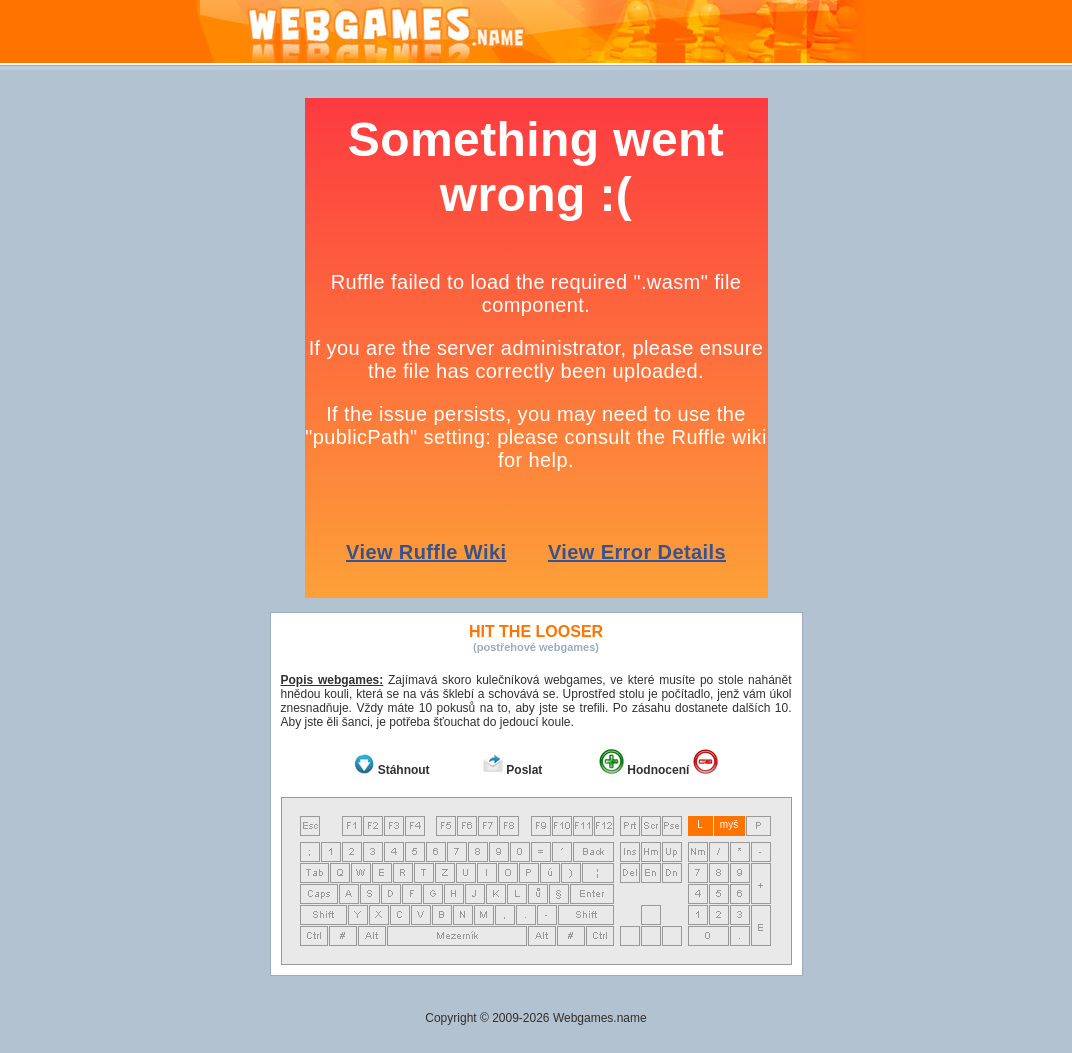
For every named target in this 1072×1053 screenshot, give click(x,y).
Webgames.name (600, 1018)
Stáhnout (404, 770)
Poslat (524, 770)
